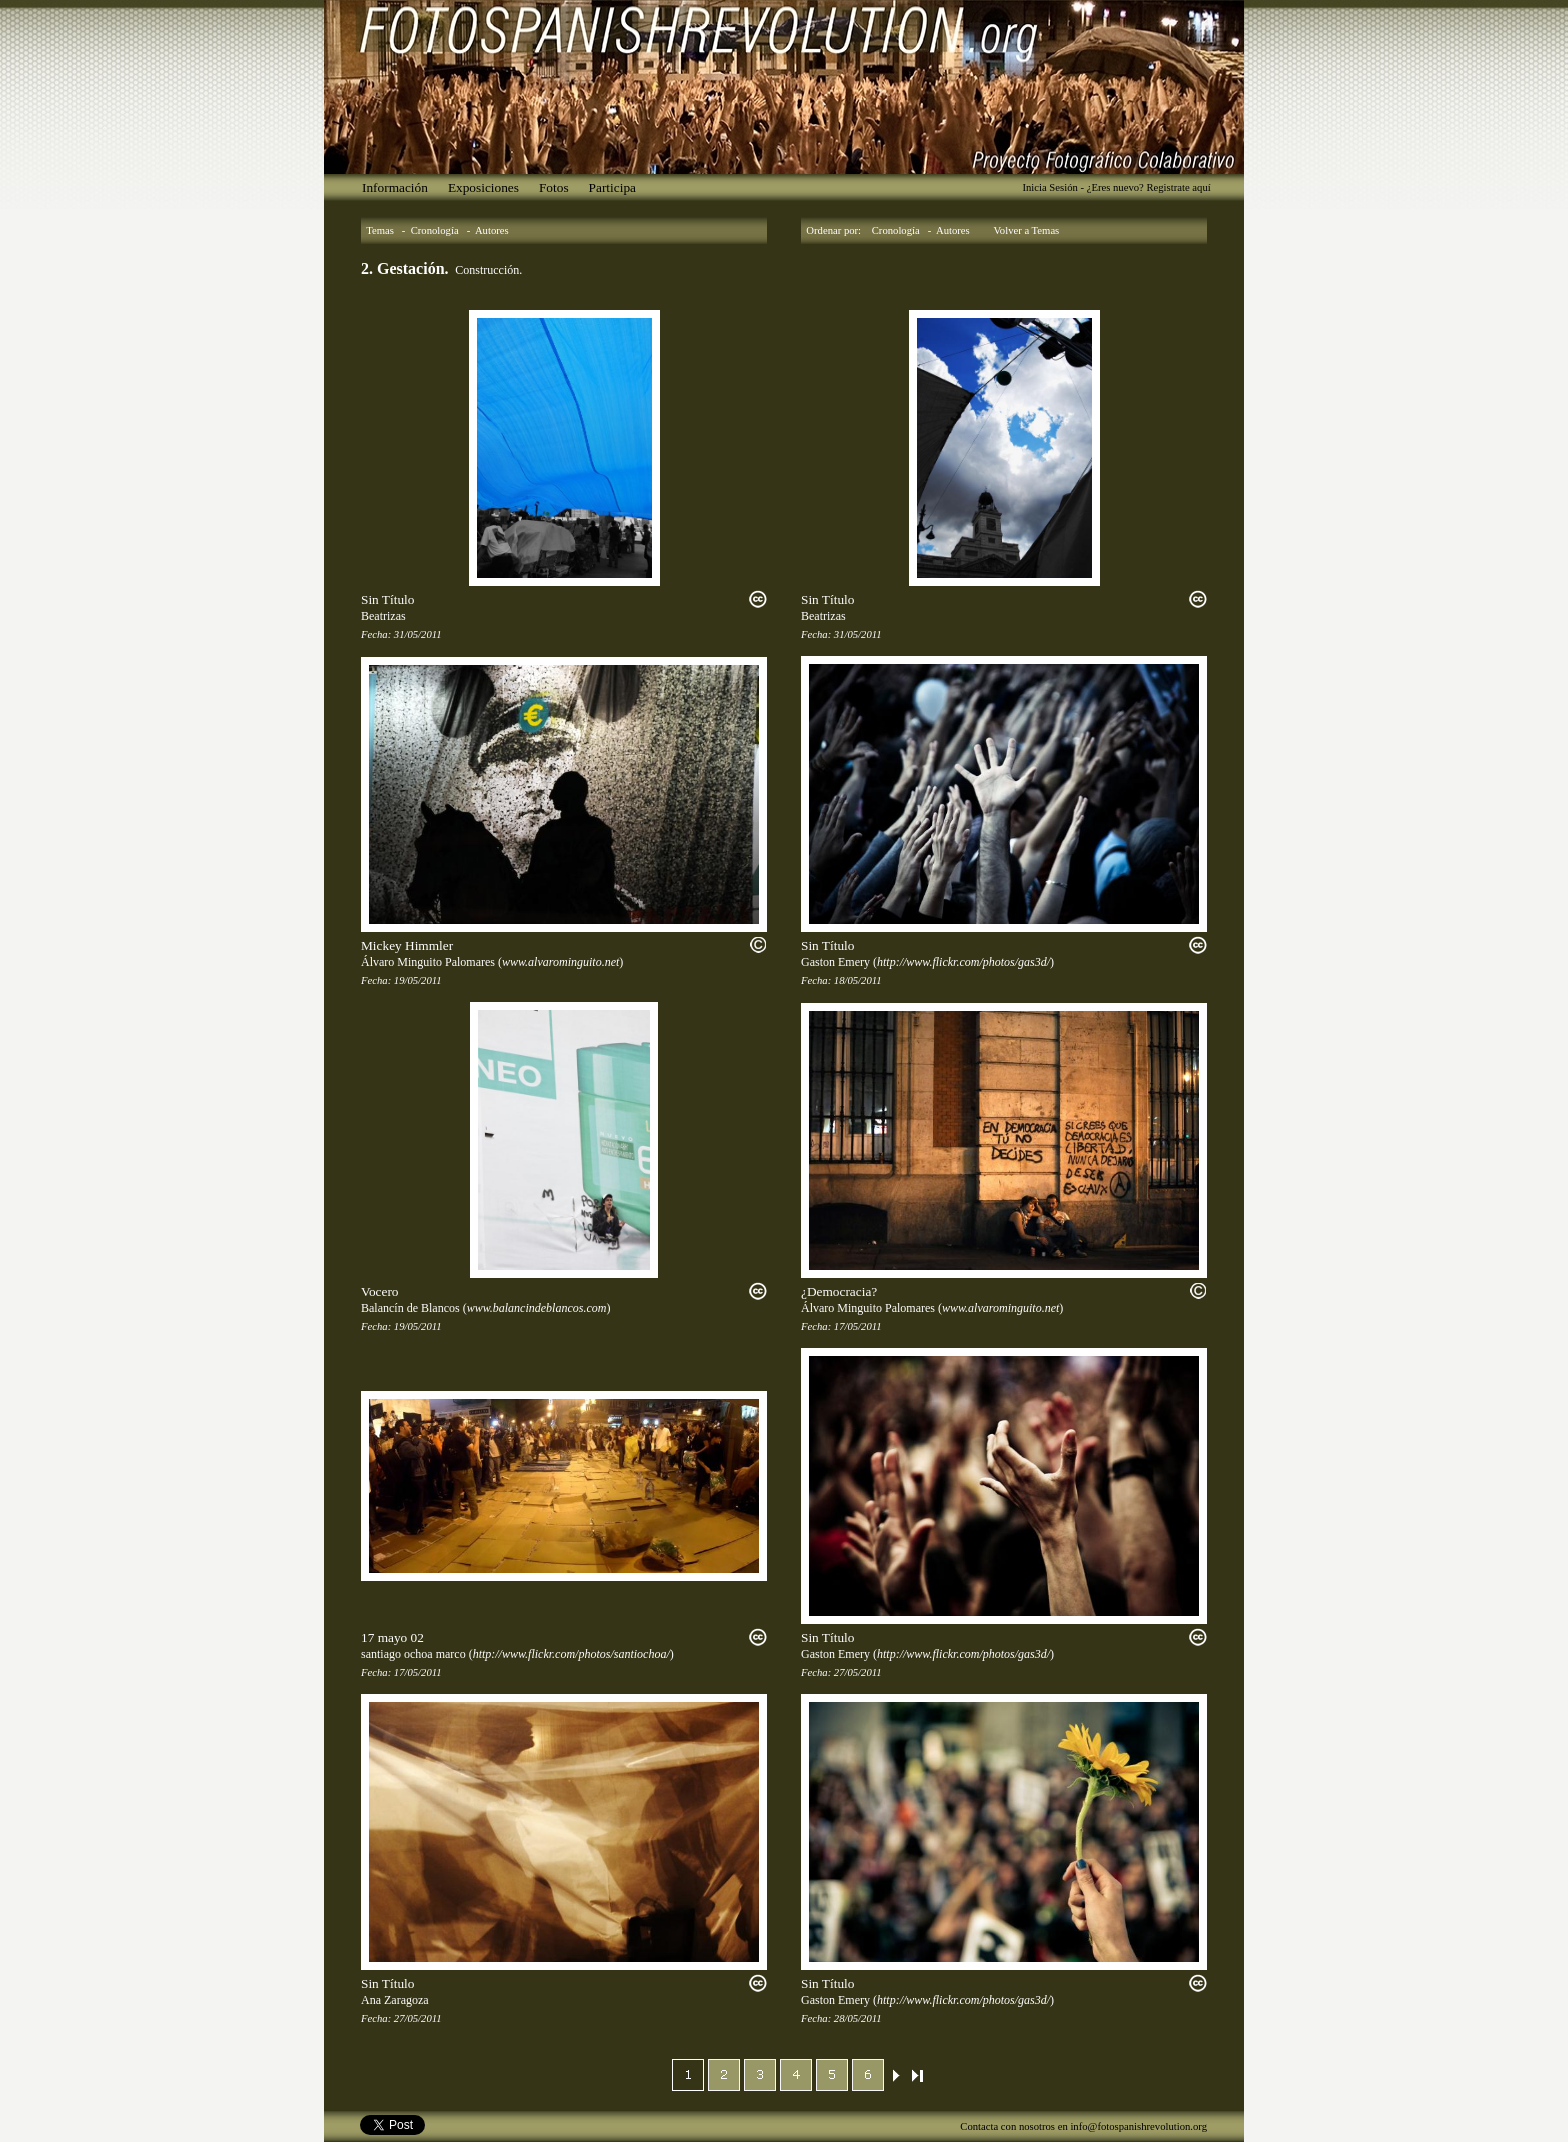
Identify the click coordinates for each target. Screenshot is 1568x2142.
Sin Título (387, 599)
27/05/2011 (858, 1672)
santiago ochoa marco (413, 1654)
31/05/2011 (418, 634)
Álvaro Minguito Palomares (428, 962)
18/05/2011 (858, 980)
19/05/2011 (418, 980)
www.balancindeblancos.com (537, 1308)
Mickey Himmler (407, 945)
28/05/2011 (858, 2018)
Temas (380, 230)
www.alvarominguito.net (560, 962)
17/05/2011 (858, 1326)
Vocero (380, 1291)
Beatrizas (383, 616)
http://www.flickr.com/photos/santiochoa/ (571, 1654)
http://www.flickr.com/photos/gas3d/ (963, 962)
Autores (492, 230)
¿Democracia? (839, 1291)
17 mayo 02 (392, 1637)
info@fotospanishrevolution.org (1138, 2126)
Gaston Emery (835, 962)
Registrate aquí (1178, 187)
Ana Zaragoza (395, 2000)
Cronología (435, 230)
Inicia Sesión (1049, 187)
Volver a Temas (1027, 230)
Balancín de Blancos (410, 1308)
